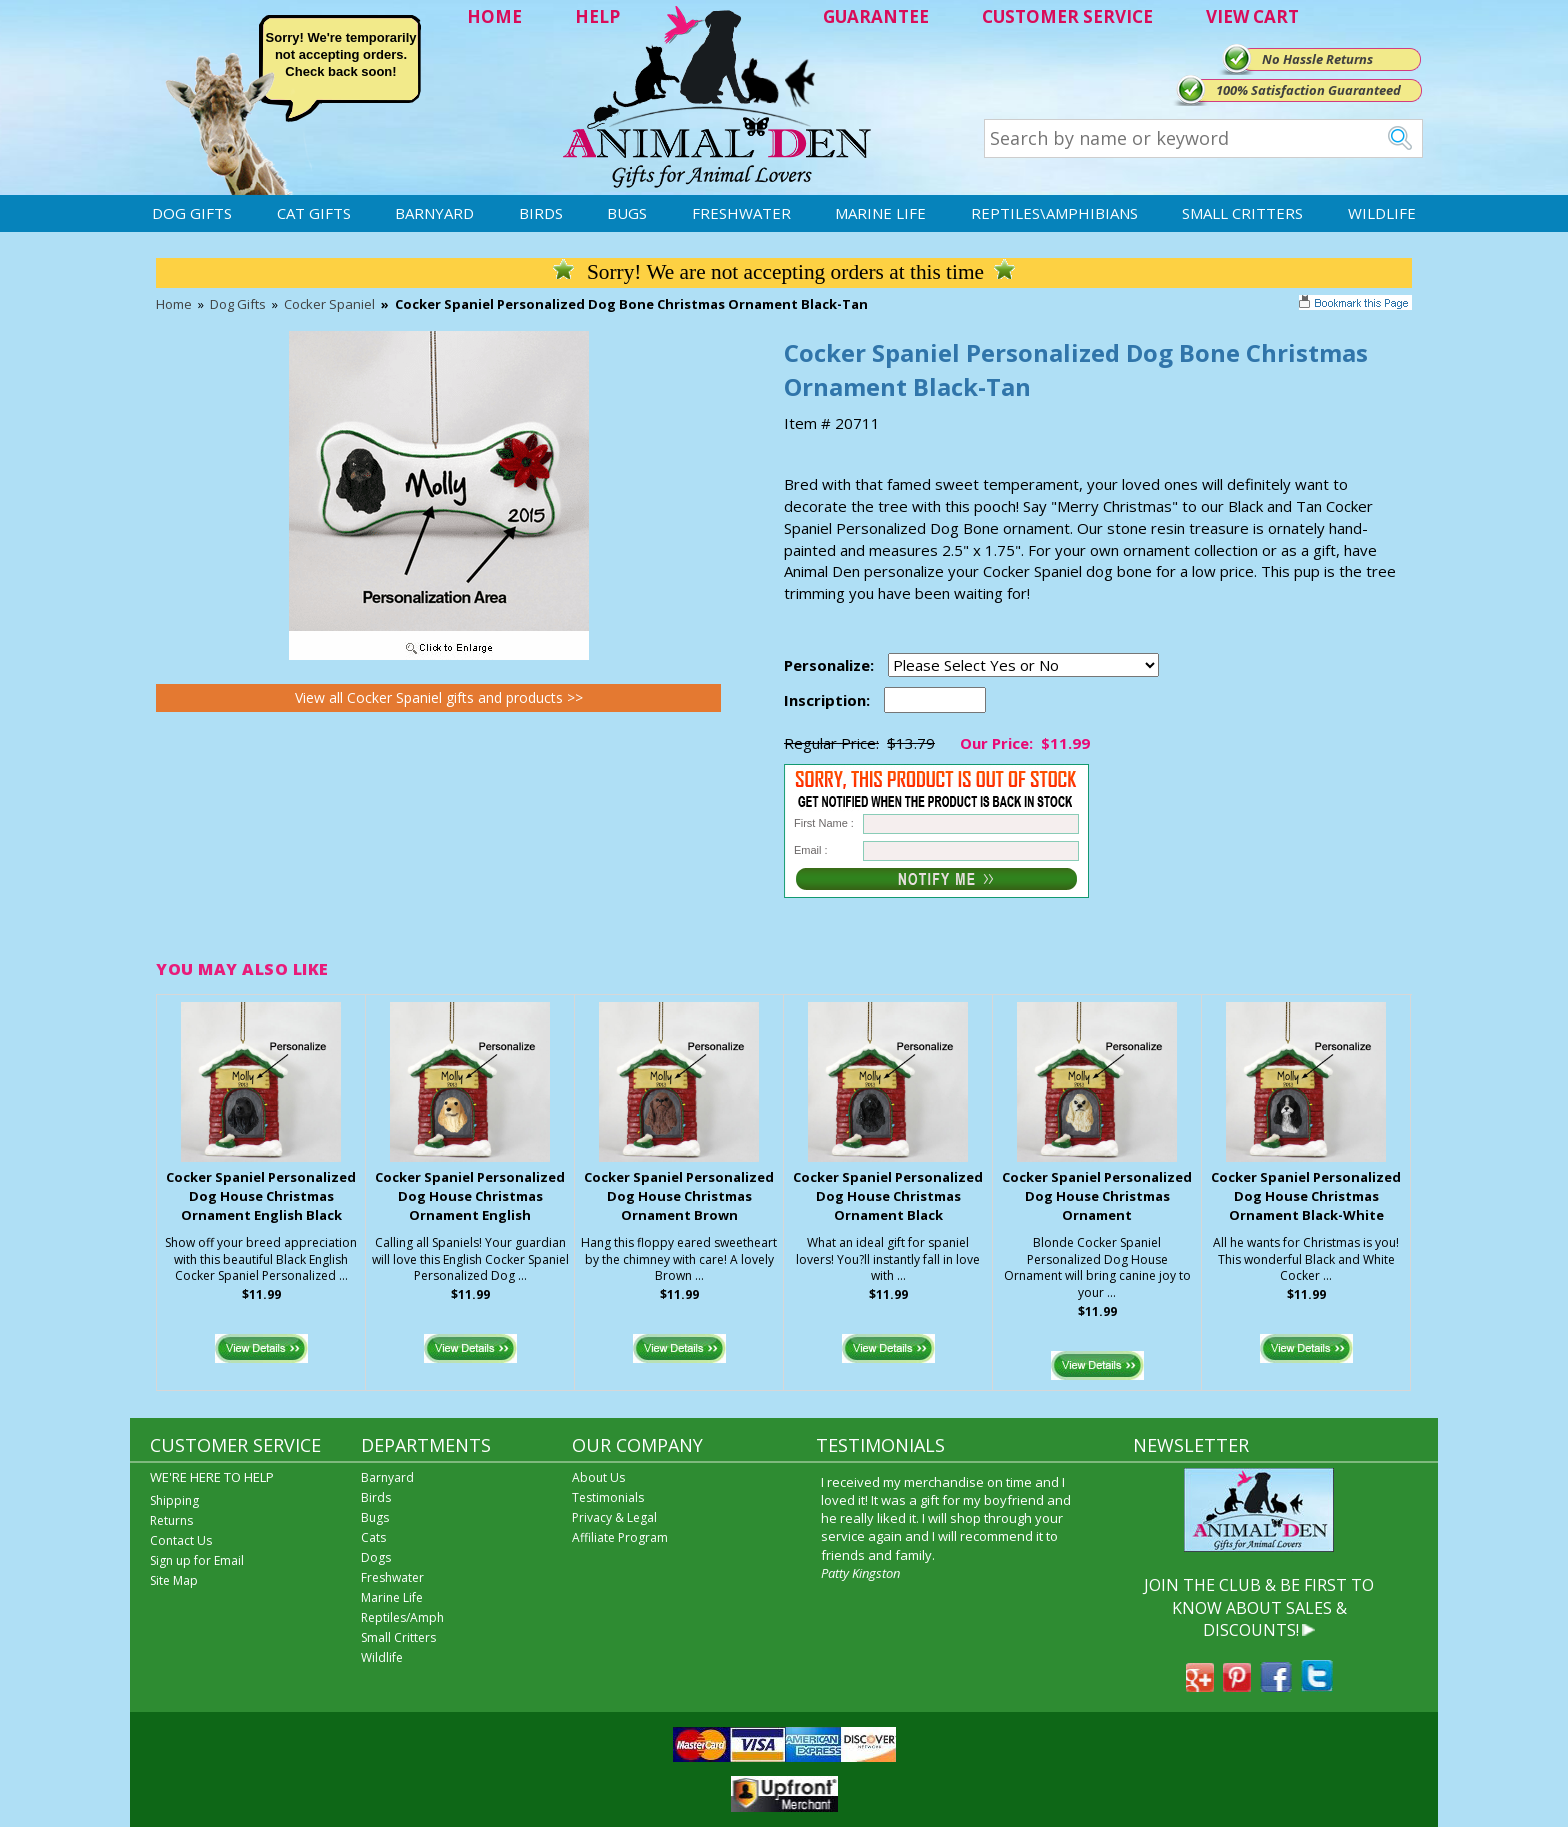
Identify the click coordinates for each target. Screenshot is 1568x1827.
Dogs (376, 1557)
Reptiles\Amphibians (1054, 213)
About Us (598, 1477)
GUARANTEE (876, 16)
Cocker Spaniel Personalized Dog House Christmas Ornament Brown (679, 1196)
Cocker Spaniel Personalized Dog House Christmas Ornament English (470, 1196)
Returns (171, 1520)
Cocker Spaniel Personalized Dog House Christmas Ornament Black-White (1306, 1196)
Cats (373, 1537)
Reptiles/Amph (402, 1617)
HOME (494, 16)
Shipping (174, 1500)
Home (174, 304)
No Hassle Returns (1317, 59)
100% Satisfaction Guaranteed (1308, 90)
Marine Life (880, 213)
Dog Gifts (192, 213)
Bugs (627, 213)
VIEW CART (1252, 16)
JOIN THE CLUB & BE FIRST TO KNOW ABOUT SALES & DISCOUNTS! (1259, 1607)
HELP (597, 16)
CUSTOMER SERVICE (1067, 16)
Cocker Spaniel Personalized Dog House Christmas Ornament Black (888, 1196)
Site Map (174, 1580)
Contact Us (181, 1540)
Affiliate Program (620, 1537)
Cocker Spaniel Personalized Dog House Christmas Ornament (1097, 1196)
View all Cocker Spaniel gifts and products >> (439, 697)
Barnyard (434, 213)
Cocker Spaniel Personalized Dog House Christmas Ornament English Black (261, 1196)
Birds (541, 213)
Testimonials (608, 1497)
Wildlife (1382, 213)
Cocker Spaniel (329, 304)
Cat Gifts (314, 213)
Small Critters (1242, 213)
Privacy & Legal (614, 1517)
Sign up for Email (197, 1560)
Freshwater (741, 213)
